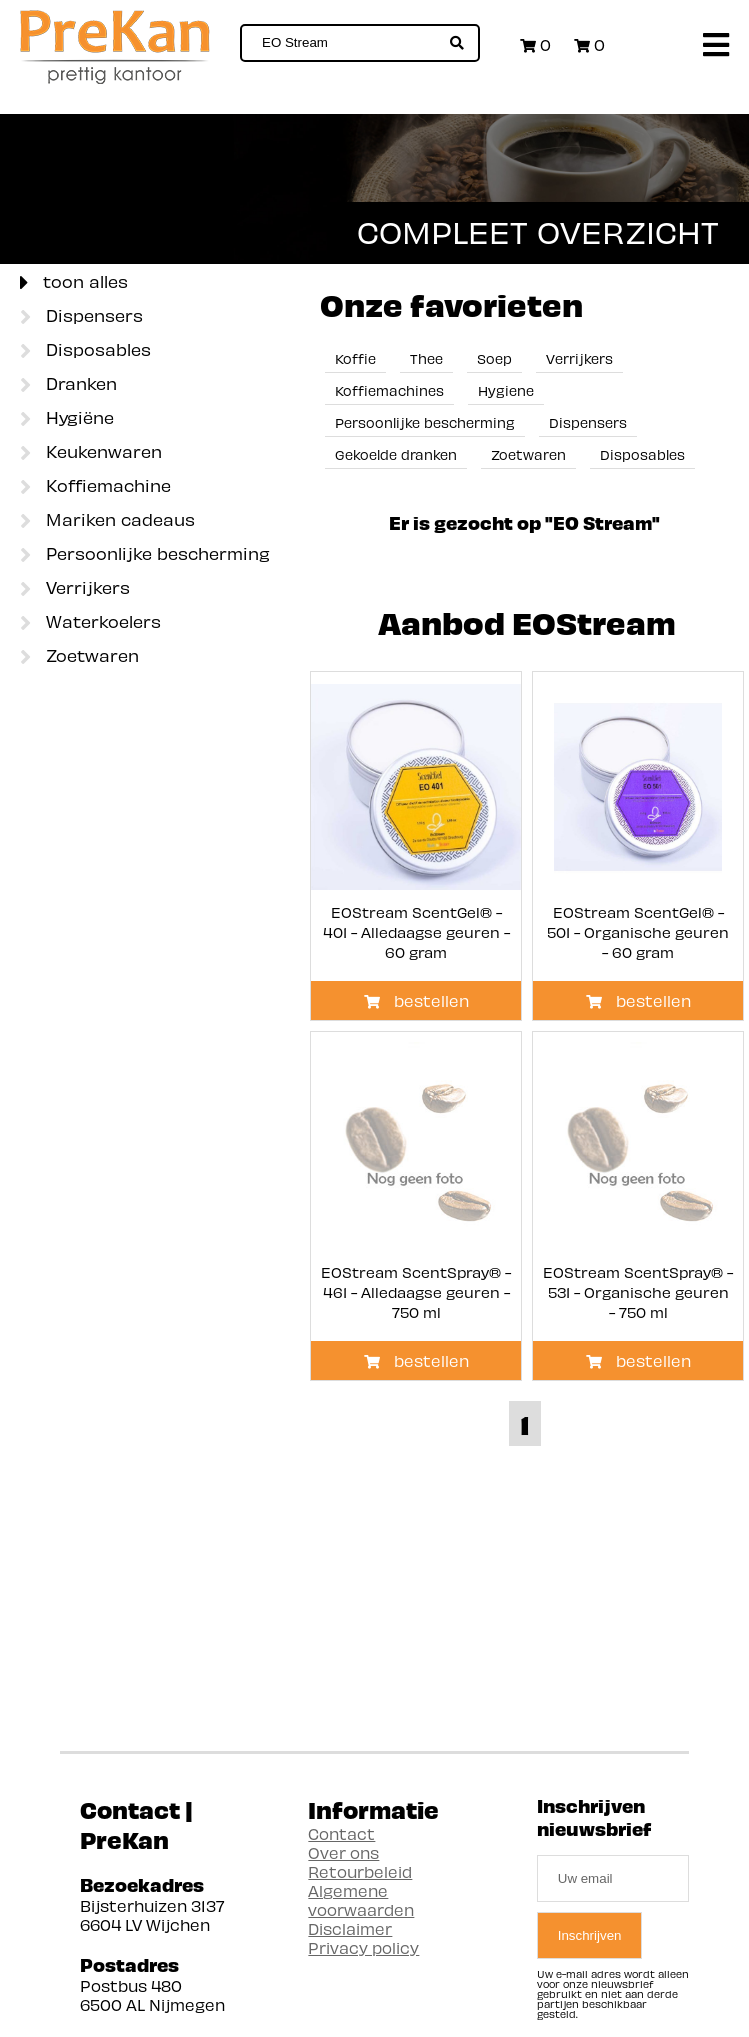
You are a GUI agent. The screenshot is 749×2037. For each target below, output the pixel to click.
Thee (426, 358)
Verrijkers (75, 589)
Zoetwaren (79, 657)
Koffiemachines (389, 390)
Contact (341, 1833)
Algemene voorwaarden (361, 1900)
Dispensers (81, 317)
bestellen (416, 1000)
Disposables (85, 351)
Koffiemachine (95, 487)
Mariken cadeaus (107, 521)
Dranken (68, 385)
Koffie (355, 358)
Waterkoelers (90, 623)
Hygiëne (67, 419)
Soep (494, 358)
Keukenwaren (91, 453)
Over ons (343, 1852)
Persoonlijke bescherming (145, 555)
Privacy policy (363, 1947)
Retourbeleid (360, 1871)
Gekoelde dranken (396, 454)
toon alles (74, 283)
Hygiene (506, 390)
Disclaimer (350, 1928)
